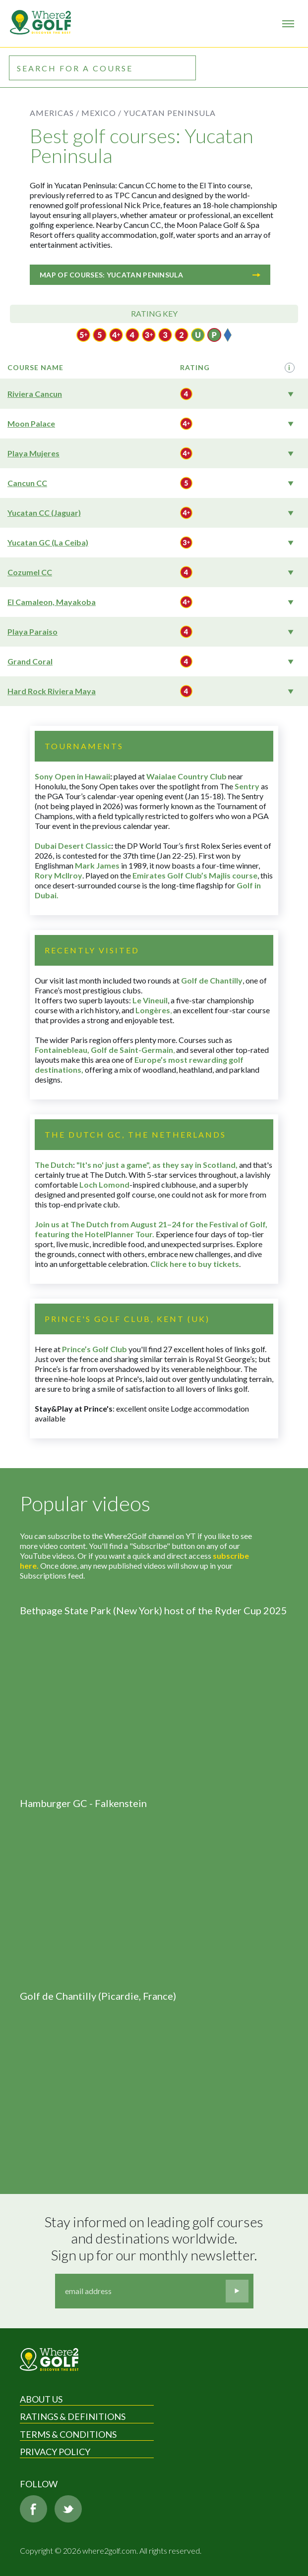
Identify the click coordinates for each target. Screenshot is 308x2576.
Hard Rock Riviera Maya (51, 691)
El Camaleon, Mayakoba (51, 601)
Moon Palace (31, 423)
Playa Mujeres (33, 453)
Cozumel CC (29, 572)
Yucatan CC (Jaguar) (44, 512)
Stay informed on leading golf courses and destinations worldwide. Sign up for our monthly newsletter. (155, 2238)
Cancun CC (27, 483)
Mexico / (101, 112)
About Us (41, 2399)
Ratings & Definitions (72, 2416)
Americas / (54, 112)
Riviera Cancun (34, 393)
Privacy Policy (55, 2451)
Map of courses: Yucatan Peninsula (150, 275)
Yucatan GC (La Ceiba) (47, 542)
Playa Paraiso (32, 631)
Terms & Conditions (68, 2434)
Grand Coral (30, 661)
